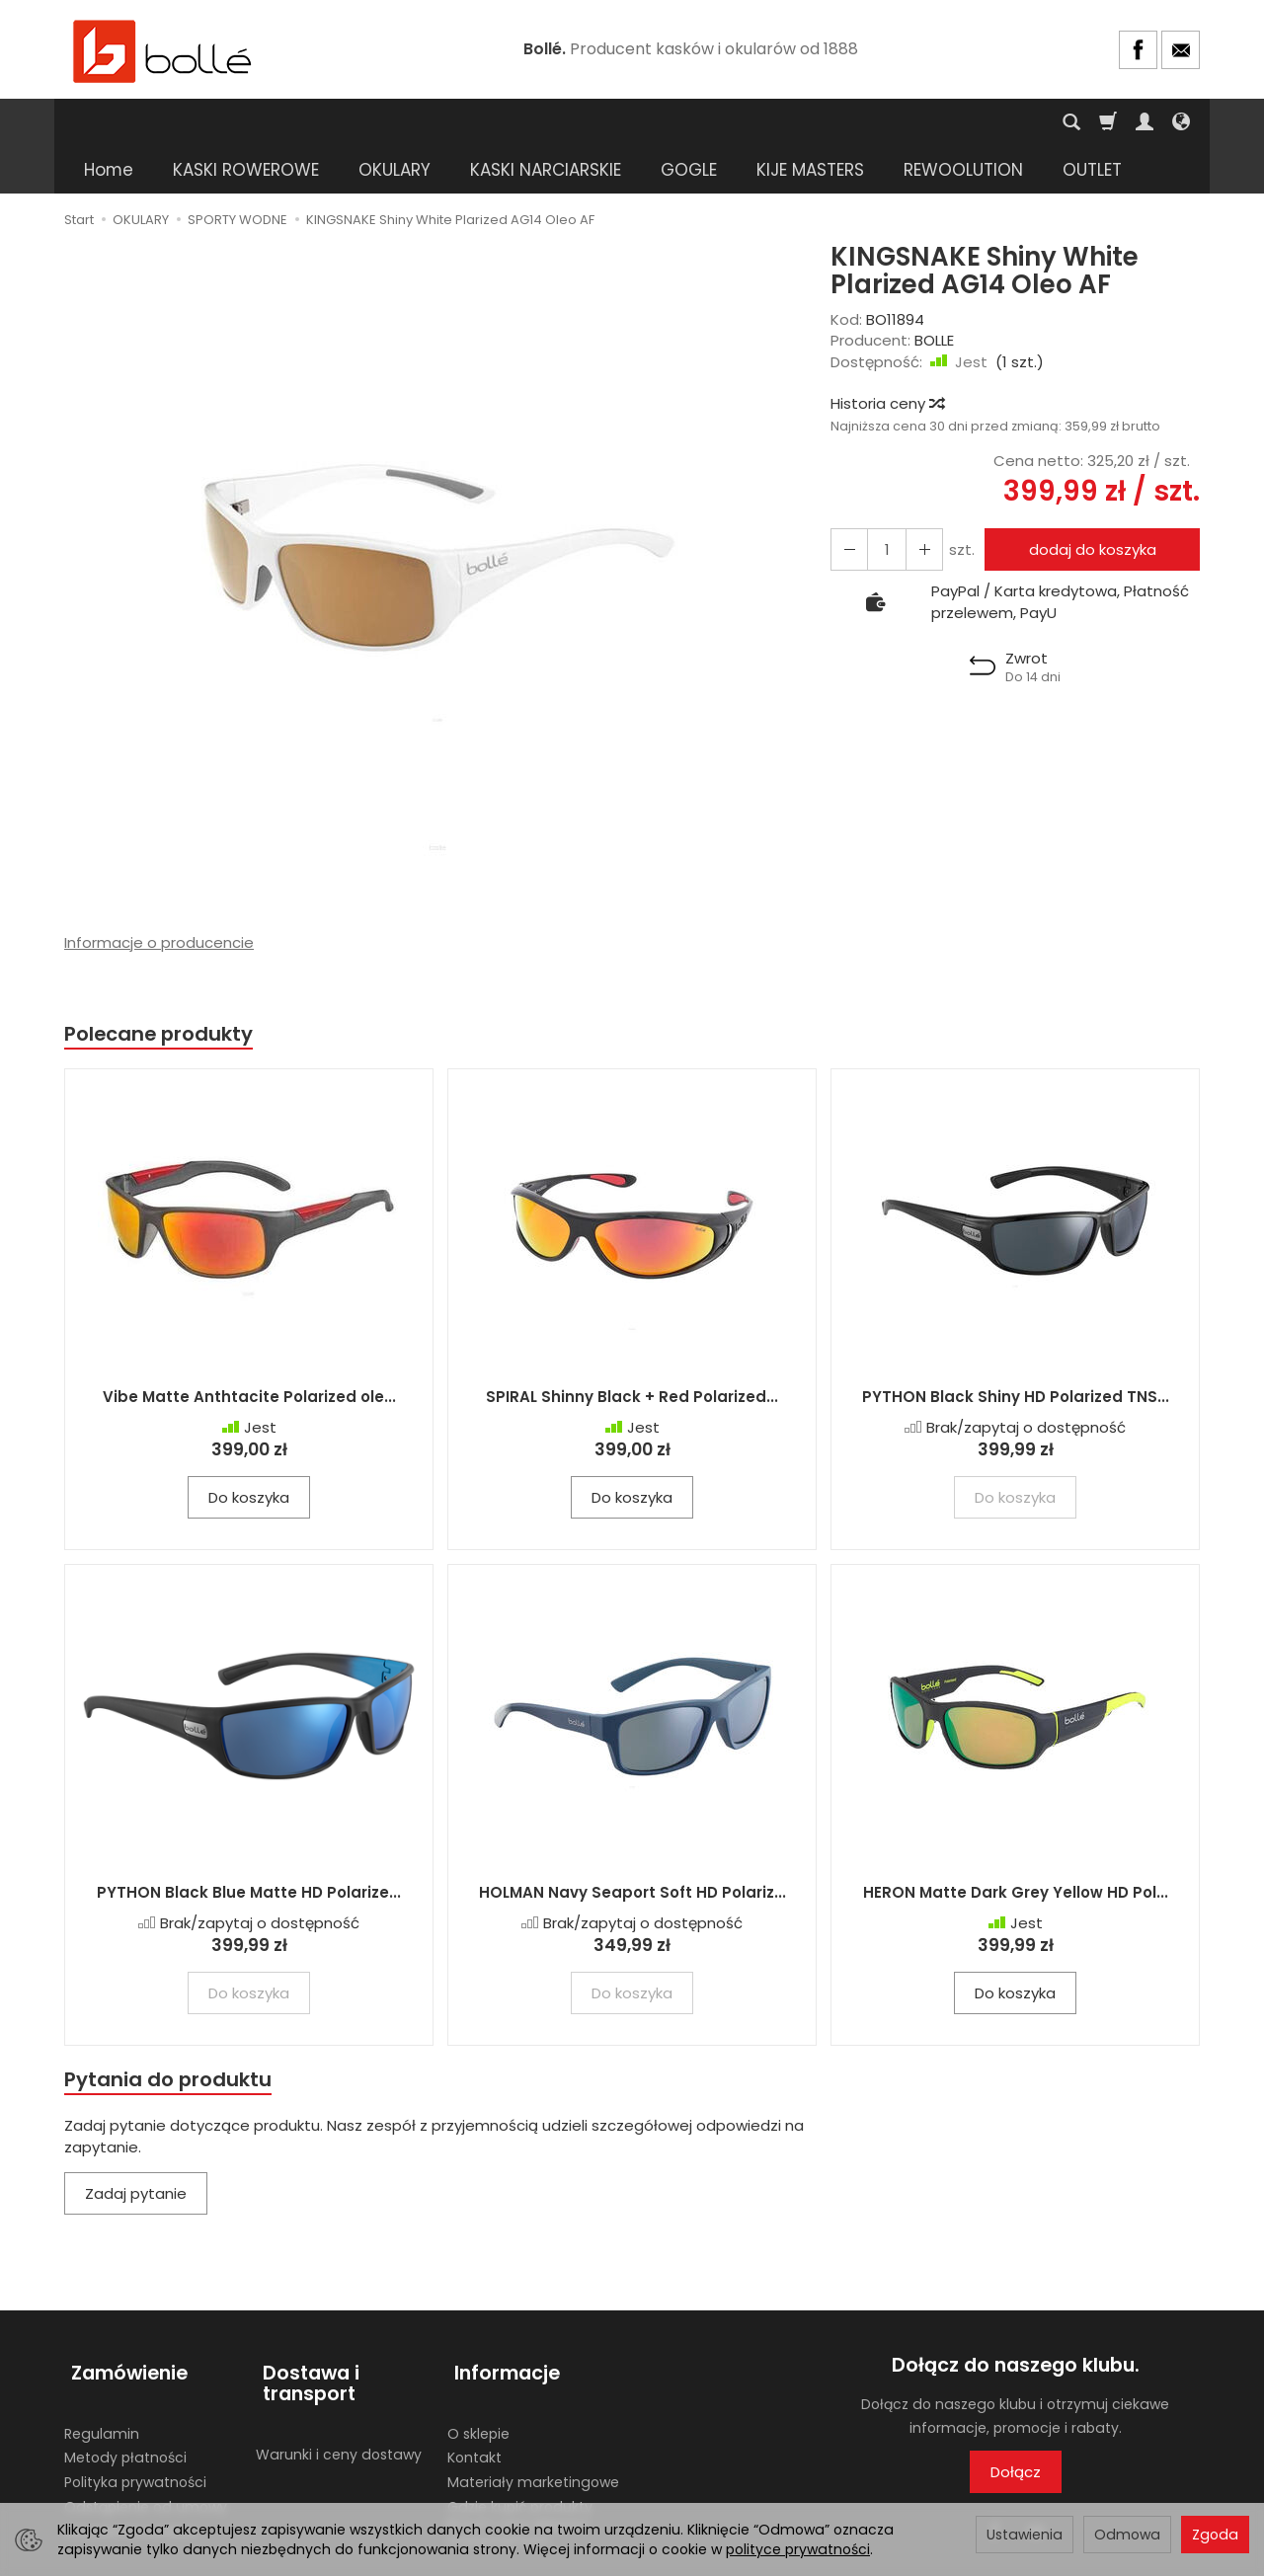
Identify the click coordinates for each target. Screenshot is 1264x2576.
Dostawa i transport (304, 2331)
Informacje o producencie (159, 895)
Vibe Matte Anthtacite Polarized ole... (249, 1351)
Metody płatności (125, 2398)
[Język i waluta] (1181, 122)
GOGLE (689, 122)
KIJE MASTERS (810, 122)
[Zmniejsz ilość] (918, 502)
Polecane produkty (163, 987)
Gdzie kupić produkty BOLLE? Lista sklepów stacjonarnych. (519, 2463)
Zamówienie (122, 2320)
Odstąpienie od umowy (145, 2447)
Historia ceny (886, 356)
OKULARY (394, 122)
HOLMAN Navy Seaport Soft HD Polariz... (632, 1845)
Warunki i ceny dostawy (339, 2394)
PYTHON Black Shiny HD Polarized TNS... (1015, 1351)
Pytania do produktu (170, 2033)
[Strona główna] (163, 50)
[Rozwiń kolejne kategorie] (914, 122)
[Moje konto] (1144, 122)
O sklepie (478, 2373)
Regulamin (101, 2373)
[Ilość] (883, 502)
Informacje (500, 2320)
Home (108, 122)
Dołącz (1015, 2427)
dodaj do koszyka (1088, 502)
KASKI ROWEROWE (246, 122)
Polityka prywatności (135, 2422)
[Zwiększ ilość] (847, 502)
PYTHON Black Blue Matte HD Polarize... (249, 1845)
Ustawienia (1025, 2534)
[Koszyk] (1108, 122)
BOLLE (934, 292)
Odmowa (1127, 2534)
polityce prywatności (798, 2549)
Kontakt (474, 2398)
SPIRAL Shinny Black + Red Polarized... (632, 1351)
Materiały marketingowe (533, 2422)
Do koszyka (248, 1452)
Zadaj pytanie (136, 2150)
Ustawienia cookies (130, 2471)
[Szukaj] (1071, 122)
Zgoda (1215, 2534)
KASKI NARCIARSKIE (545, 122)
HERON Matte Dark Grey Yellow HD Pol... (1015, 1845)
